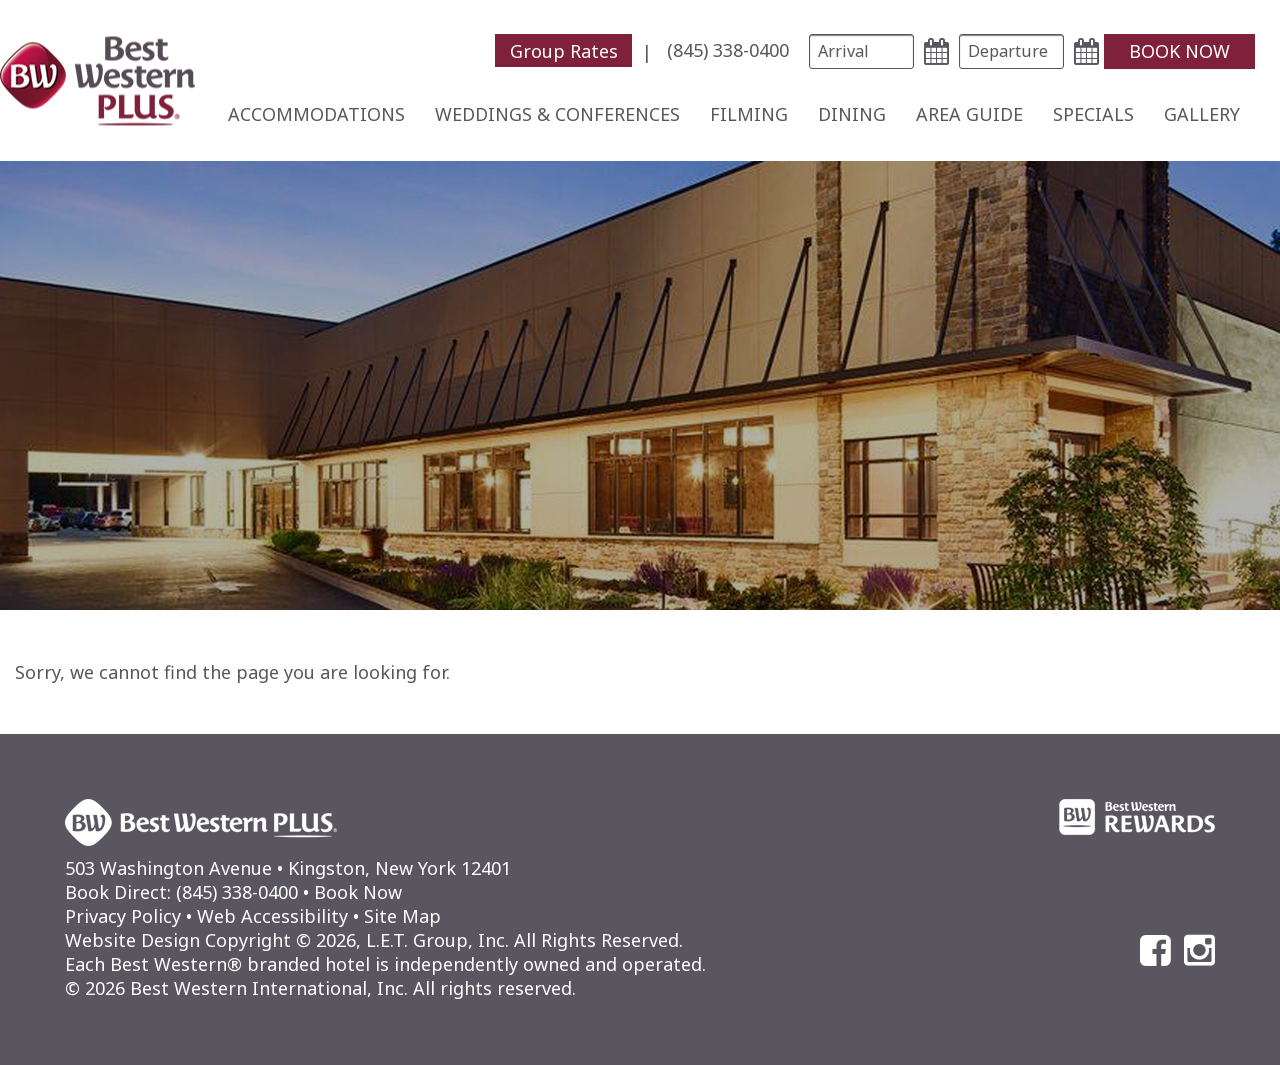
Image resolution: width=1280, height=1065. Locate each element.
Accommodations (316, 114)
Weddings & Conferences (557, 114)
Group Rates (564, 50)
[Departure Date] (1011, 51)
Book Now (358, 892)
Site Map (402, 916)
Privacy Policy (123, 916)
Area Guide (969, 114)
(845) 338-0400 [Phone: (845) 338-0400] (728, 50)
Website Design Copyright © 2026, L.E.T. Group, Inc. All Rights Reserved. (374, 940)
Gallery (1202, 114)
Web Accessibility (272, 916)
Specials (1093, 114)
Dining (852, 114)
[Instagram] (1199, 950)
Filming (749, 114)
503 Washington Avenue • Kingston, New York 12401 (288, 868)
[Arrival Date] (861, 51)
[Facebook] (1155, 950)
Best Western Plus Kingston (97, 80)
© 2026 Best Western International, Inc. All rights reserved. (320, 988)
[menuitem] (578, 51)
